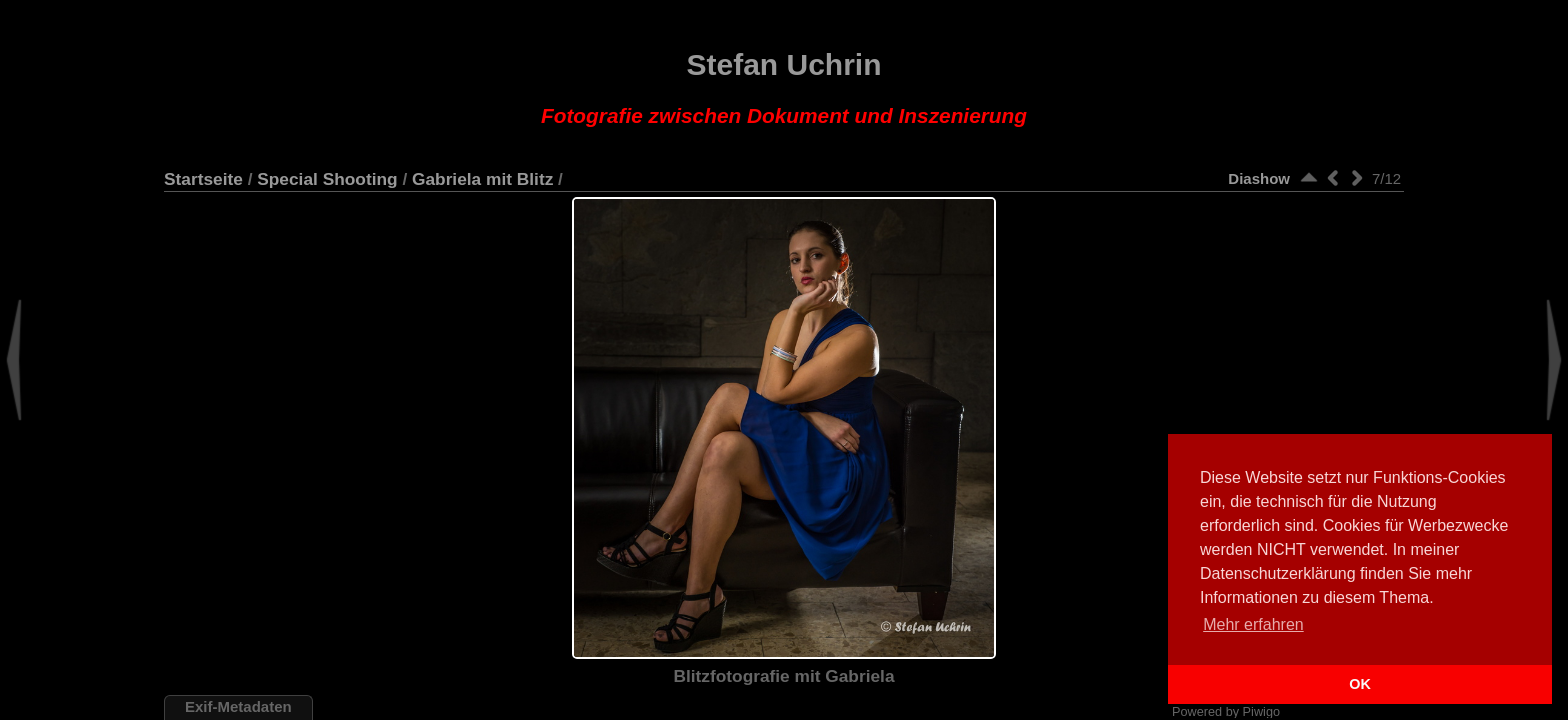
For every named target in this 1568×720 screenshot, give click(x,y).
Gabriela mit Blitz (482, 179)
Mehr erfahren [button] (1253, 624)
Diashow (1259, 178)
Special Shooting (327, 179)
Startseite (203, 179)
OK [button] (1360, 684)
